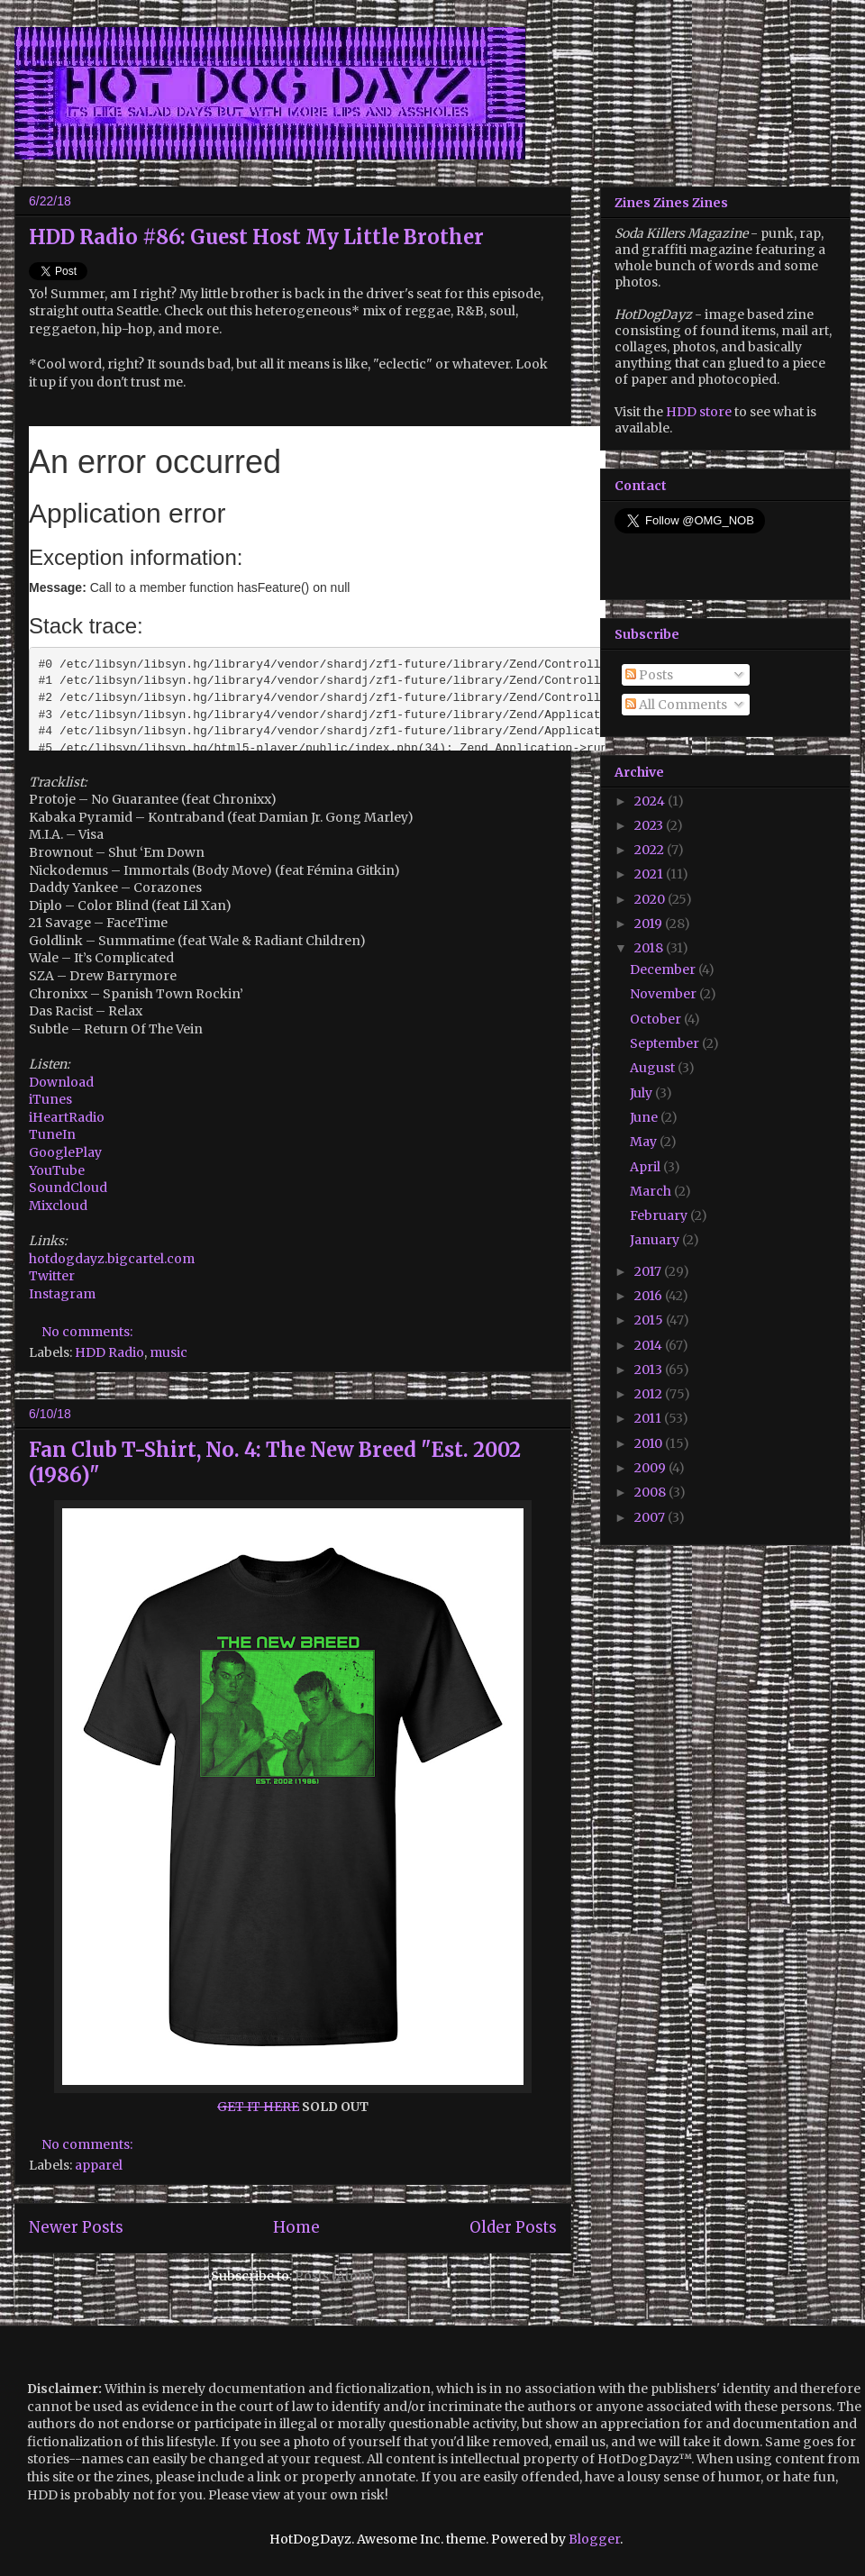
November (664, 994)
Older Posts (513, 2227)
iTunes (50, 1099)
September (666, 1043)
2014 (649, 1345)
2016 (649, 1296)
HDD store (699, 412)
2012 (649, 1394)
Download (61, 1082)
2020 (651, 899)
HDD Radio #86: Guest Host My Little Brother (256, 237)
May (645, 1141)
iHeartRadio (67, 1117)
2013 (649, 1369)
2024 (651, 801)
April (646, 1167)
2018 (650, 948)
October (657, 1019)
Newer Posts (76, 2227)
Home (296, 2227)
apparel (99, 2165)
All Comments (676, 704)
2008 (651, 1492)
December (664, 969)
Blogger (594, 2539)
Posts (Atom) (335, 2276)
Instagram (62, 1294)
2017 (649, 1271)
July (642, 1093)
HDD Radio (109, 1352)
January (656, 1240)
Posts (649, 675)
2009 (651, 1468)
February (660, 1215)
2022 (650, 850)
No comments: (88, 1332)
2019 (649, 923)
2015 (650, 1320)
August (654, 1068)
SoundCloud (68, 1187)
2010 (649, 1443)
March (652, 1191)
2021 (650, 874)
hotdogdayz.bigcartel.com (112, 1259)
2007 (651, 1517)
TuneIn (52, 1134)
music (168, 1352)
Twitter (52, 1276)
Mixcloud (58, 1205)
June (645, 1117)
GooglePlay (65, 1152)
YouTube (57, 1170)
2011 (649, 1418)
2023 (650, 825)
